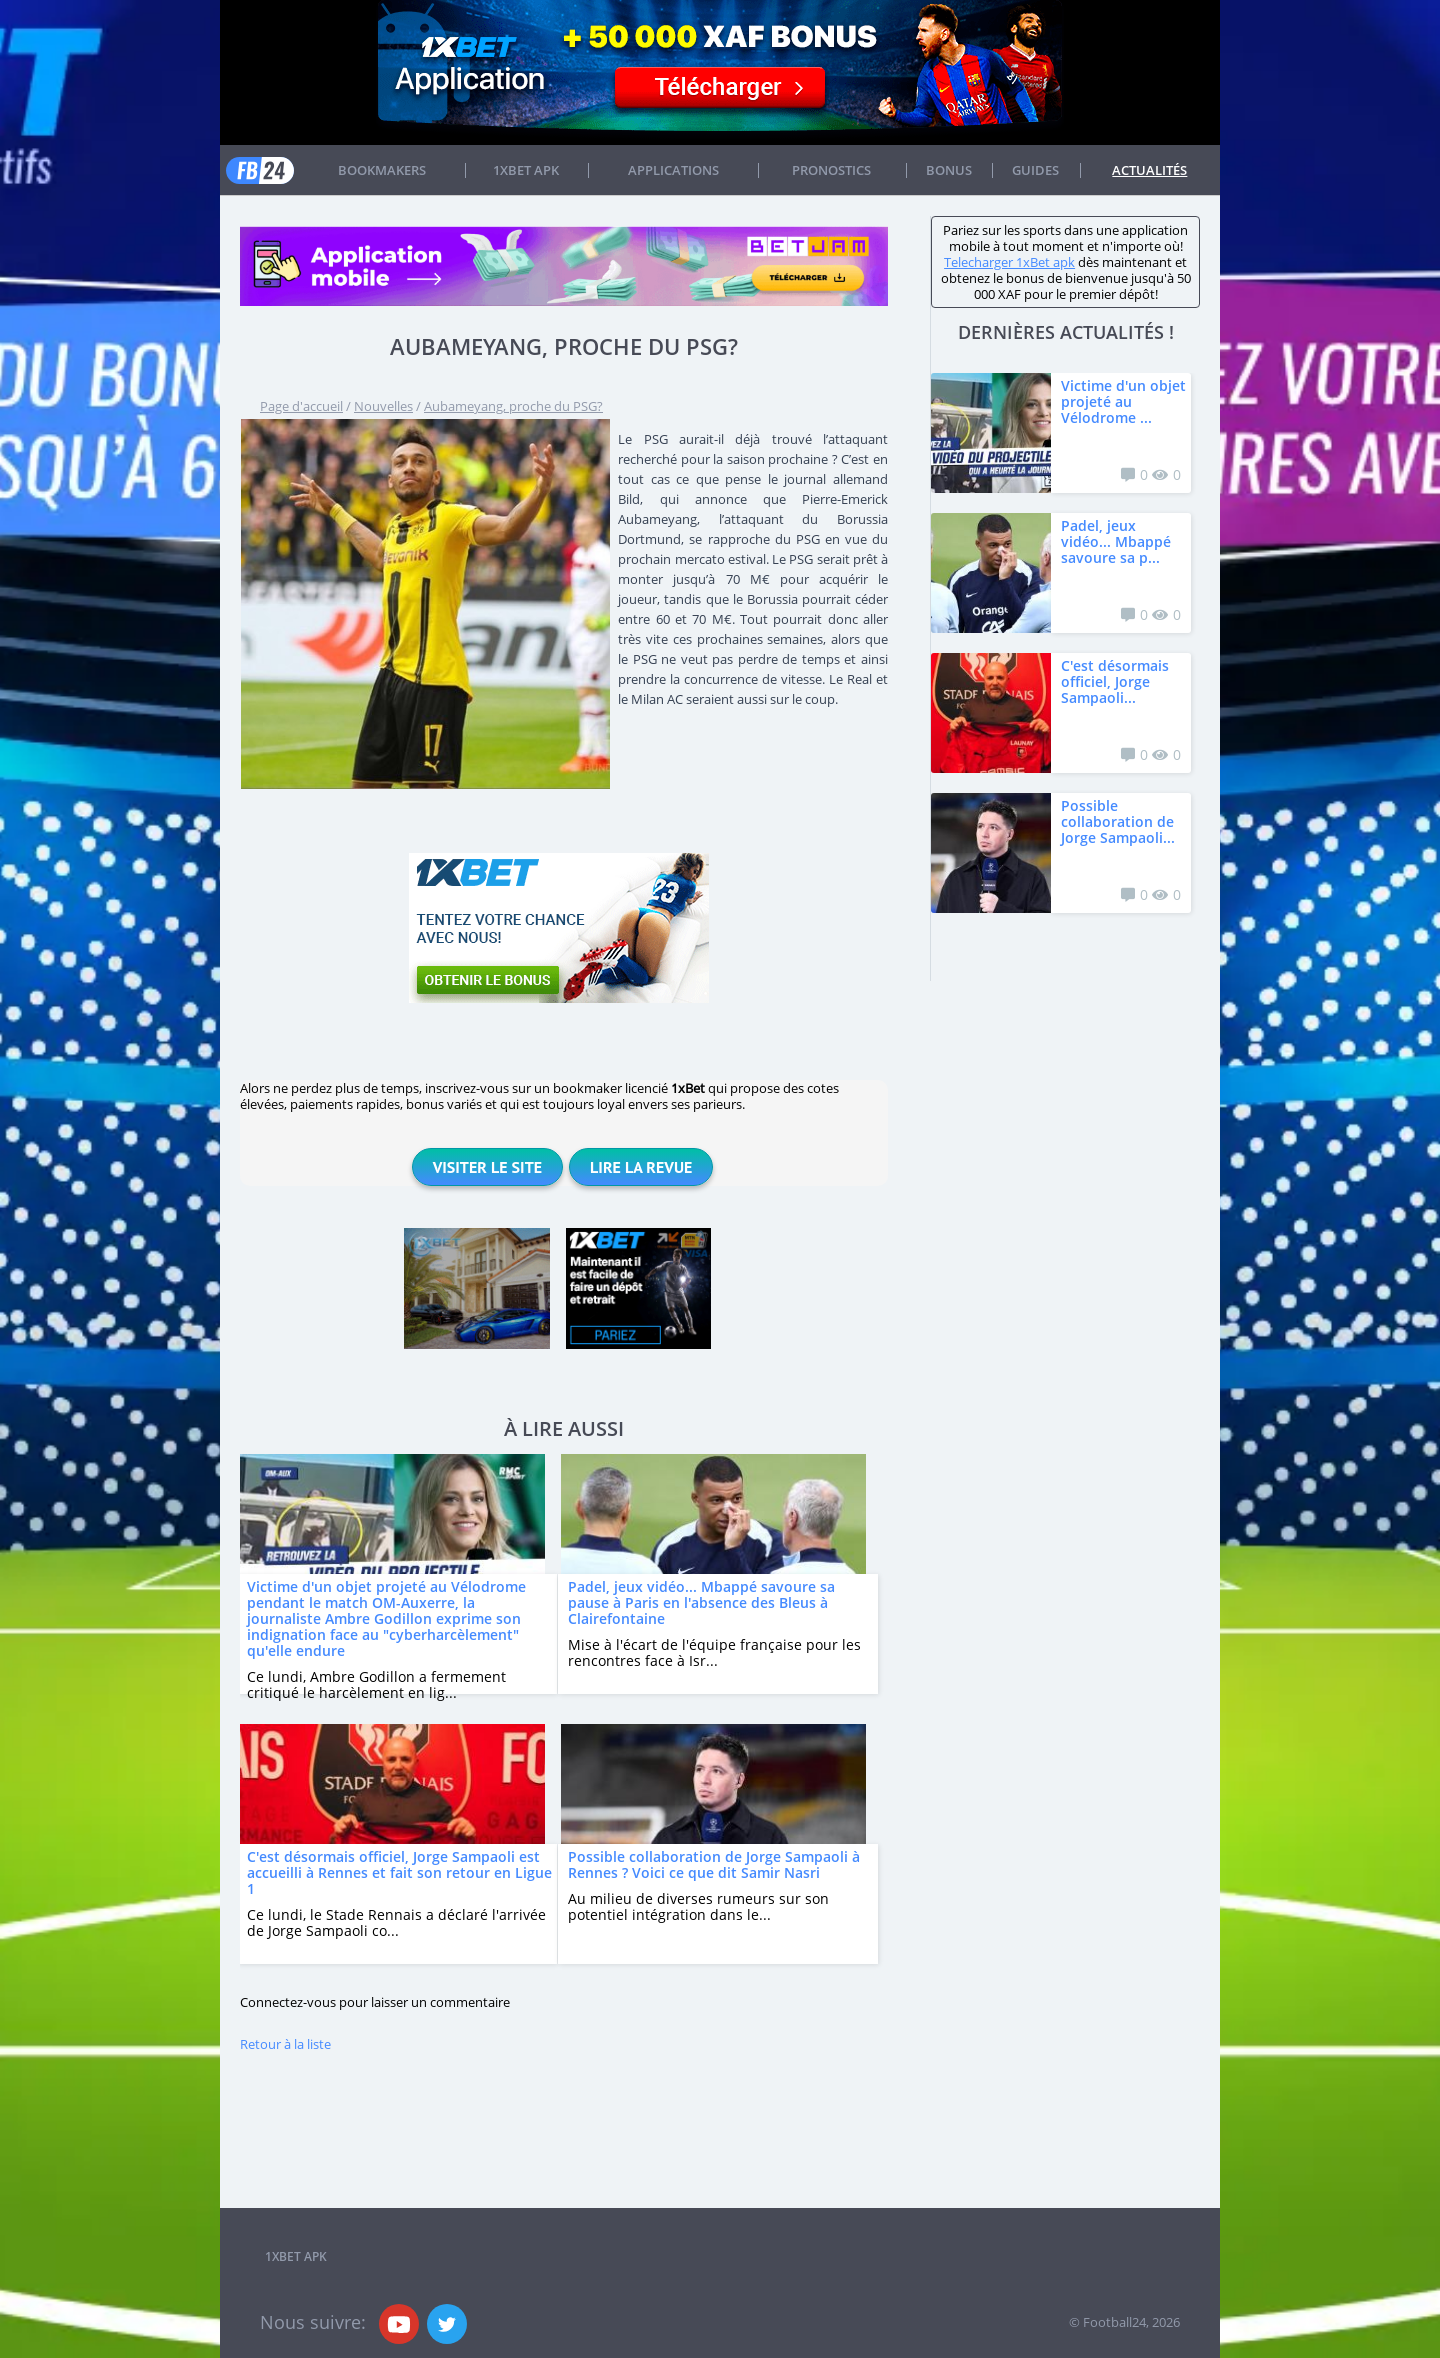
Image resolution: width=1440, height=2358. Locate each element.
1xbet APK (526, 170)
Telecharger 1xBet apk (1009, 262)
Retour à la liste (285, 2044)
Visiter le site (487, 1167)
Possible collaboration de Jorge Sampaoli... (1118, 821)
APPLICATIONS (673, 170)
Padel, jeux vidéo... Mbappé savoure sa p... (1116, 541)
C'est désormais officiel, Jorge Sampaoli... (1115, 681)
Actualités (1149, 170)
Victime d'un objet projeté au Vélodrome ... (1123, 401)
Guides (1035, 170)
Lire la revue (641, 1167)
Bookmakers (382, 170)
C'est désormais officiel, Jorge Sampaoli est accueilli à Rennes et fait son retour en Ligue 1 (399, 1872)
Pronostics (831, 170)
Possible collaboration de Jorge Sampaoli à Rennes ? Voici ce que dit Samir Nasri (714, 1864)
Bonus (949, 170)
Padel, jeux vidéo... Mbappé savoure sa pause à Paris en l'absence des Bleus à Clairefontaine (701, 1602)
